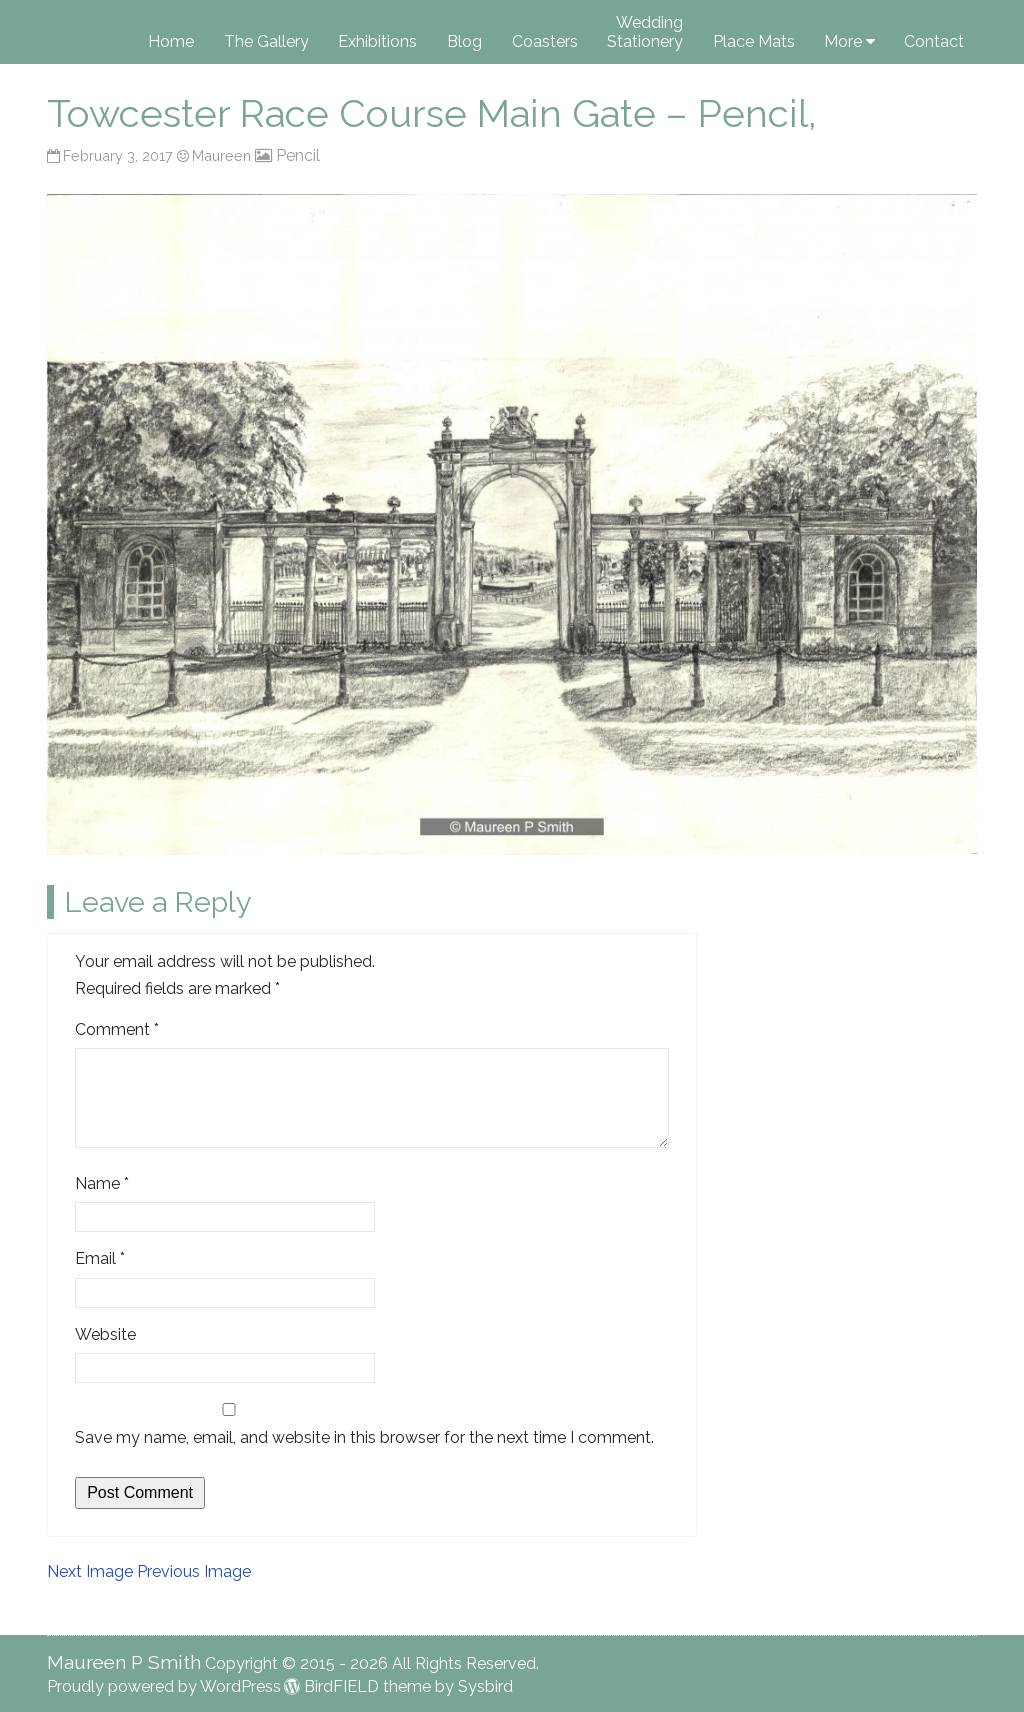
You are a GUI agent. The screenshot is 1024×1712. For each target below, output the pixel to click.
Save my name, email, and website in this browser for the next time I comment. (364, 1437)
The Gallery (266, 41)
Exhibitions (377, 41)
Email (100, 1258)
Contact (934, 41)
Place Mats (754, 41)
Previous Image (194, 1571)
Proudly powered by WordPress (164, 1686)
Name (102, 1183)
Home (171, 41)
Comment (117, 1029)
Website (105, 1334)
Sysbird (485, 1686)
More (843, 41)
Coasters (545, 41)
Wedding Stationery (645, 32)
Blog (464, 41)
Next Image (90, 1571)
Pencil (298, 155)
